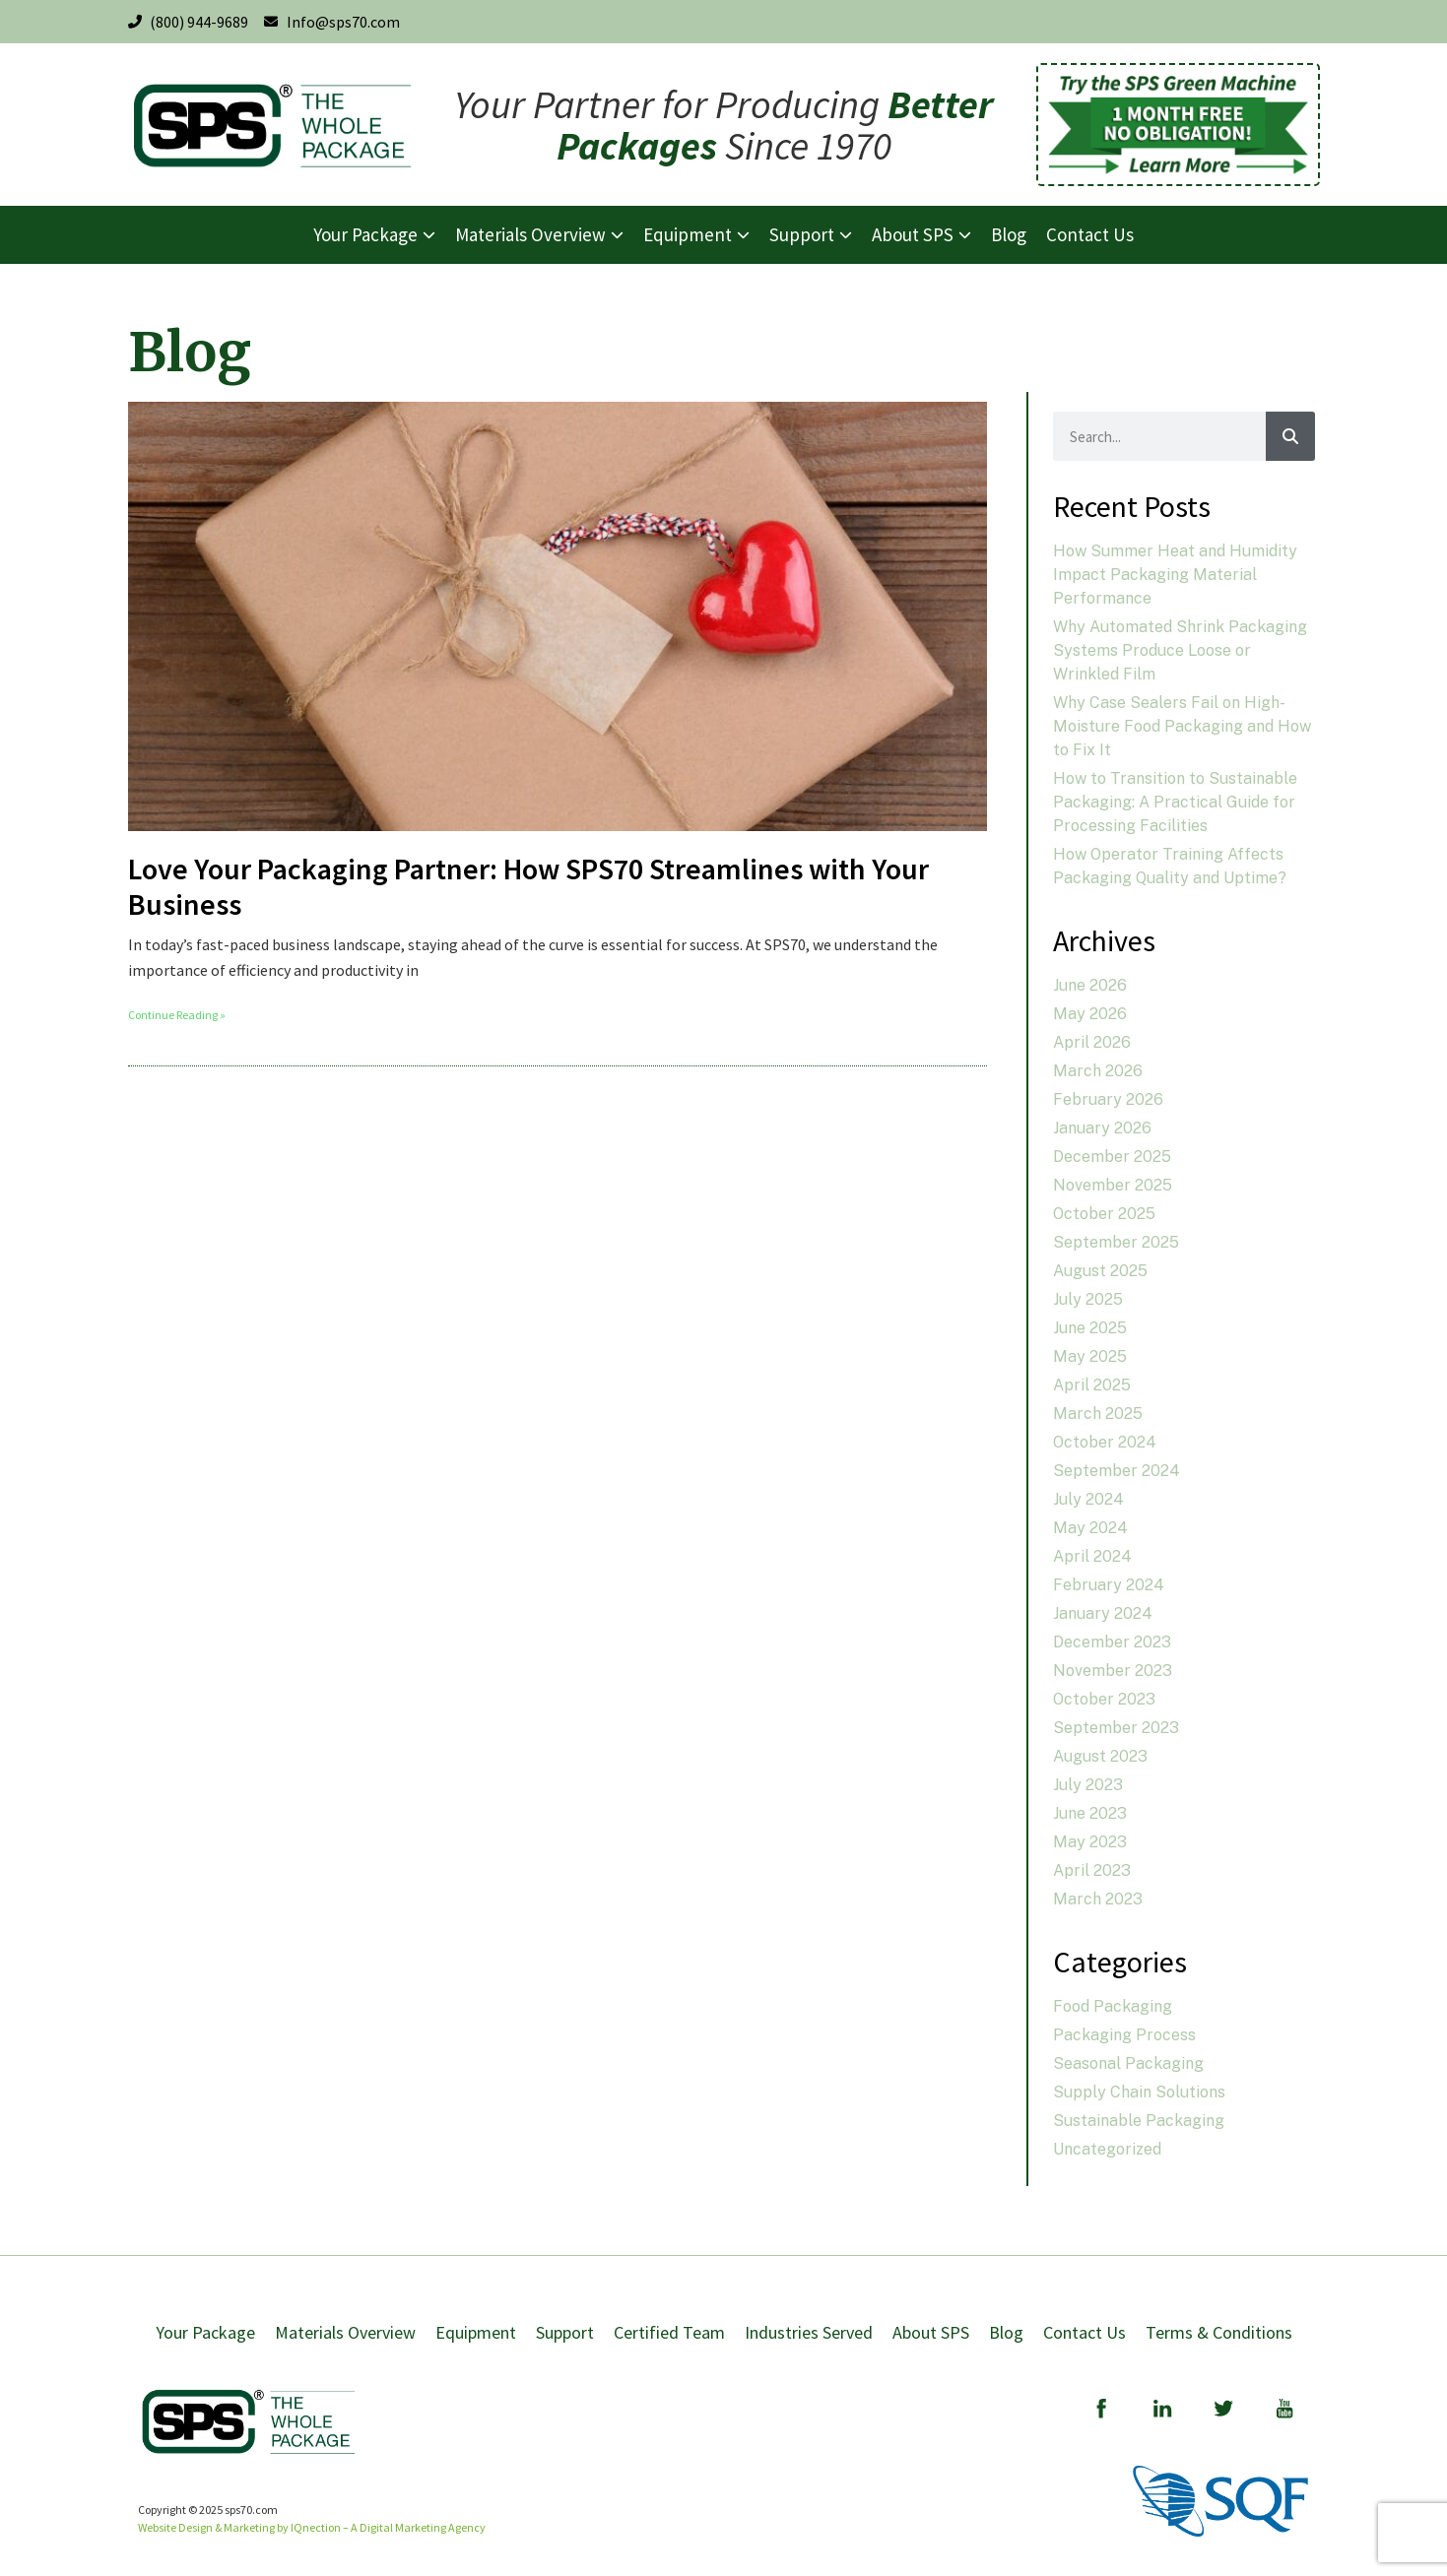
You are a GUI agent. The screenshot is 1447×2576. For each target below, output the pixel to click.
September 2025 (1116, 1242)
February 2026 (1108, 1099)
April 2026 (1092, 1042)
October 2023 (1104, 1699)
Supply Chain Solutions (1139, 2092)
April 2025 (1092, 1385)
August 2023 (1100, 1756)
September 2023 (1116, 1727)
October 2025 (1104, 1213)
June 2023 (1090, 1813)
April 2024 (1092, 1556)
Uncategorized (1107, 2149)
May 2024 (1090, 1527)
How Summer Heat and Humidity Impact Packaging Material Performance (1175, 575)
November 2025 (1112, 1185)
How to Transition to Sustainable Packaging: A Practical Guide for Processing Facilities (1175, 802)
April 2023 (1092, 1870)
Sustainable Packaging (1138, 2120)
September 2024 (1116, 1470)
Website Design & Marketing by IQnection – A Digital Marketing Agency (312, 2527)
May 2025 (1090, 1356)
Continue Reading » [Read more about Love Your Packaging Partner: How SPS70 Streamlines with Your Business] (177, 1014)
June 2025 (1090, 1328)
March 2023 (1098, 1899)
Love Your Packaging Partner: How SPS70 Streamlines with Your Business (528, 886)
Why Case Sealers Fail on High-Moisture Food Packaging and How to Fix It (1182, 726)
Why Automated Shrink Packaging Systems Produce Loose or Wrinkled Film (1180, 650)
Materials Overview (345, 2332)
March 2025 (1098, 1413)
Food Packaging (1112, 2006)
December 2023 (1112, 1642)
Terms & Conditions (1219, 2332)
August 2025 (1100, 1270)
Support (565, 2332)
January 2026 (1102, 1128)
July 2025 (1088, 1299)
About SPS (930, 2332)
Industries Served (809, 2332)
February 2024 (1108, 1585)
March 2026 (1098, 1071)
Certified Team (669, 2332)
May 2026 (1090, 1013)
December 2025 (1112, 1156)
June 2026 (1090, 985)
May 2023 (1090, 1842)
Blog (1006, 2332)
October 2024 (1104, 1442)
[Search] (1290, 436)
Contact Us (1084, 2332)
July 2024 (1088, 1499)
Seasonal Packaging (1128, 2063)
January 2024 (1102, 1613)
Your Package (205, 2332)
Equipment (475, 2332)
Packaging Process (1124, 2035)
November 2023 (1112, 1670)
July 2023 (1088, 1784)
